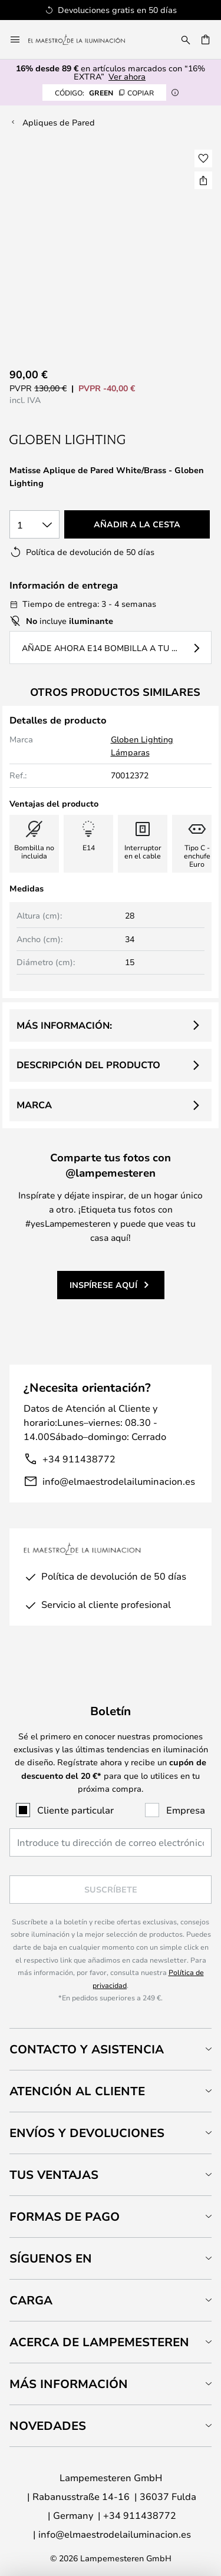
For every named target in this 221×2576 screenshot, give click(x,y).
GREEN (104, 92)
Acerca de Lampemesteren (99, 2342)
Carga (30, 2300)
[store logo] (83, 39)
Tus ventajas (53, 2174)
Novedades (47, 2425)
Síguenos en (50, 2258)
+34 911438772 (79, 1458)
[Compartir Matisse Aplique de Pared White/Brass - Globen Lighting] (203, 180)
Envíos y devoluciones (86, 2133)
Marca (34, 1104)
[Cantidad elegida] (34, 524)
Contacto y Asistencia (86, 2049)
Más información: (64, 1025)
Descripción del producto (88, 1064)
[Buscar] (185, 39)
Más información (68, 2384)
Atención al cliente (77, 2091)
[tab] (110, 2049)
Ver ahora (127, 76)
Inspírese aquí (103, 1284)
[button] (203, 158)
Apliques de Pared (58, 122)
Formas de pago (64, 2216)
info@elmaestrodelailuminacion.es (118, 1481)
